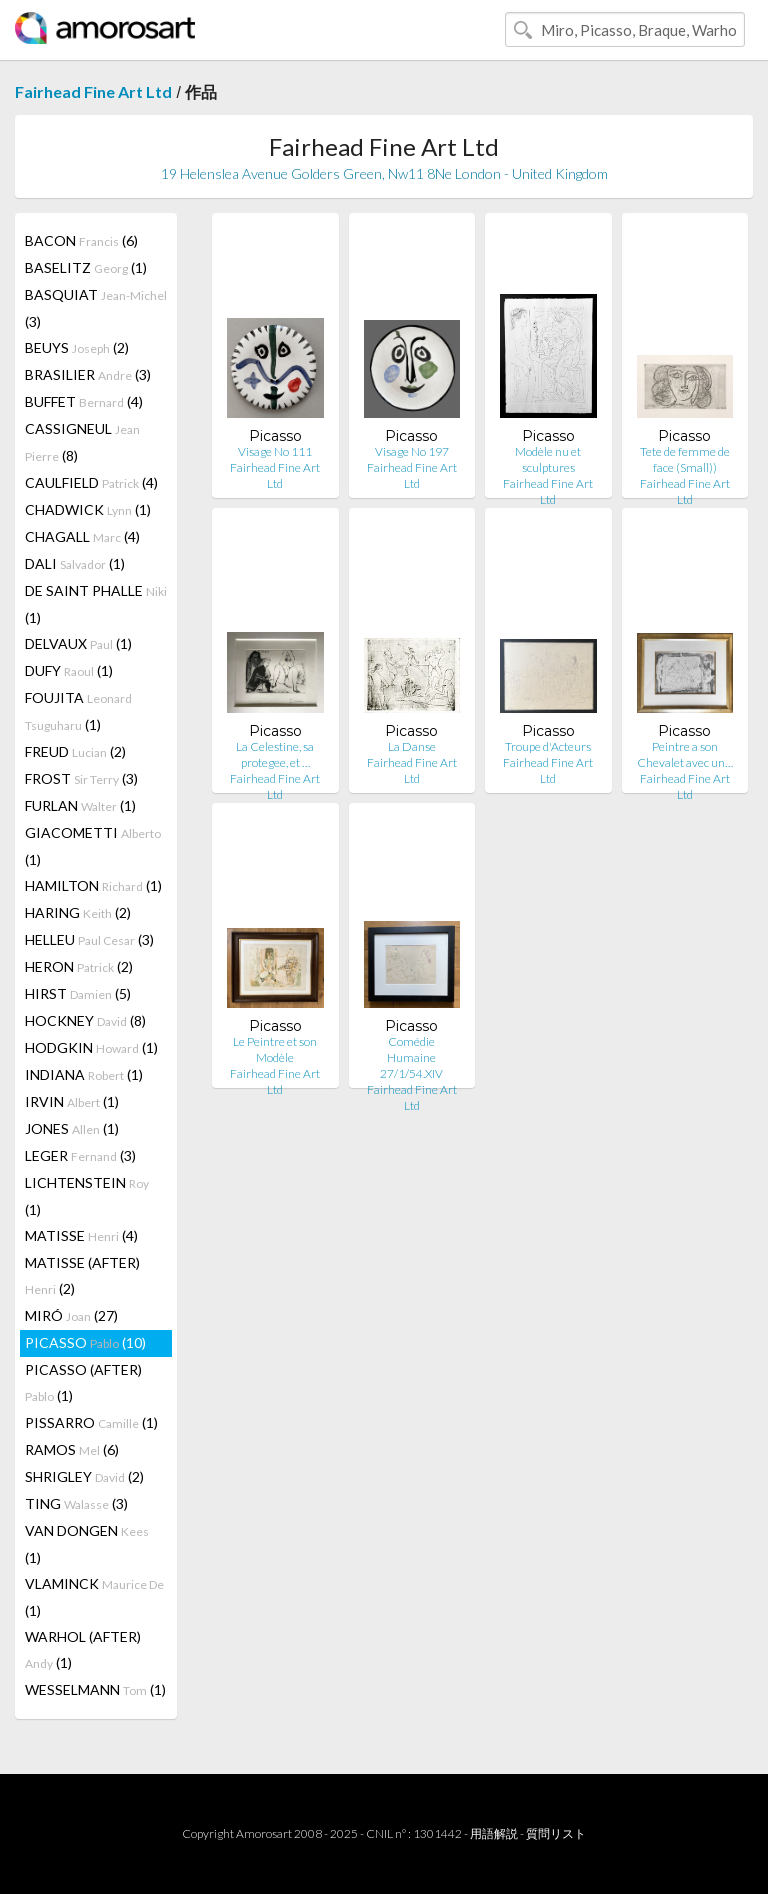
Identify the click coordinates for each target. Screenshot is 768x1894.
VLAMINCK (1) (94, 1597)
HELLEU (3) (89, 939)
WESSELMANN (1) (95, 1689)
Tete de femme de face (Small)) (685, 459)
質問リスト (556, 1833)
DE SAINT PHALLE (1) (96, 604)
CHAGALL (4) (82, 536)
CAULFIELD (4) (91, 482)
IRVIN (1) (72, 1101)
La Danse (412, 746)
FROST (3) (81, 778)
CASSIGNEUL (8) (82, 442)
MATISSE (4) (81, 1235)
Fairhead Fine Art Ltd (93, 91)
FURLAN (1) (80, 805)
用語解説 (494, 1833)
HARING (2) (78, 912)
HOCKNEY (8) (85, 1020)
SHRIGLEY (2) (84, 1476)
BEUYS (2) (77, 347)
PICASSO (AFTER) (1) (83, 1382)
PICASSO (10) (85, 1342)
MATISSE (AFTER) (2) (82, 1275)
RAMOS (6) (72, 1449)
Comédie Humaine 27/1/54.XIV (411, 1057)
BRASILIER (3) (88, 374)
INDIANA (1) (84, 1074)
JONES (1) (72, 1128)
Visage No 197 (412, 451)
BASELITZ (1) (86, 267)
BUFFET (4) (84, 401)
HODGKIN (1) (91, 1047)
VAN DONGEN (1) (87, 1544)
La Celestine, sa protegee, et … (275, 754)
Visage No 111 (275, 451)
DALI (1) (75, 563)
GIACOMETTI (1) (93, 846)
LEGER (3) (80, 1155)
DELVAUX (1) (78, 643)
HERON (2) (79, 966)
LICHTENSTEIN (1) (87, 1196)
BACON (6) (81, 240)
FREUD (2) (75, 751)
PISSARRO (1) (91, 1422)
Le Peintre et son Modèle (275, 1049)
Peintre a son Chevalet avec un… (685, 754)
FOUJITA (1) (78, 711)
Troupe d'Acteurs (548, 746)
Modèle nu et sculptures (548, 459)
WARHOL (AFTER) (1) (83, 1649)
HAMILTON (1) (93, 885)
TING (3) (76, 1503)
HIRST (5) (78, 993)
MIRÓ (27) (71, 1315)
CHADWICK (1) (88, 509)
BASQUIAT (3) (96, 308)
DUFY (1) (69, 670)
